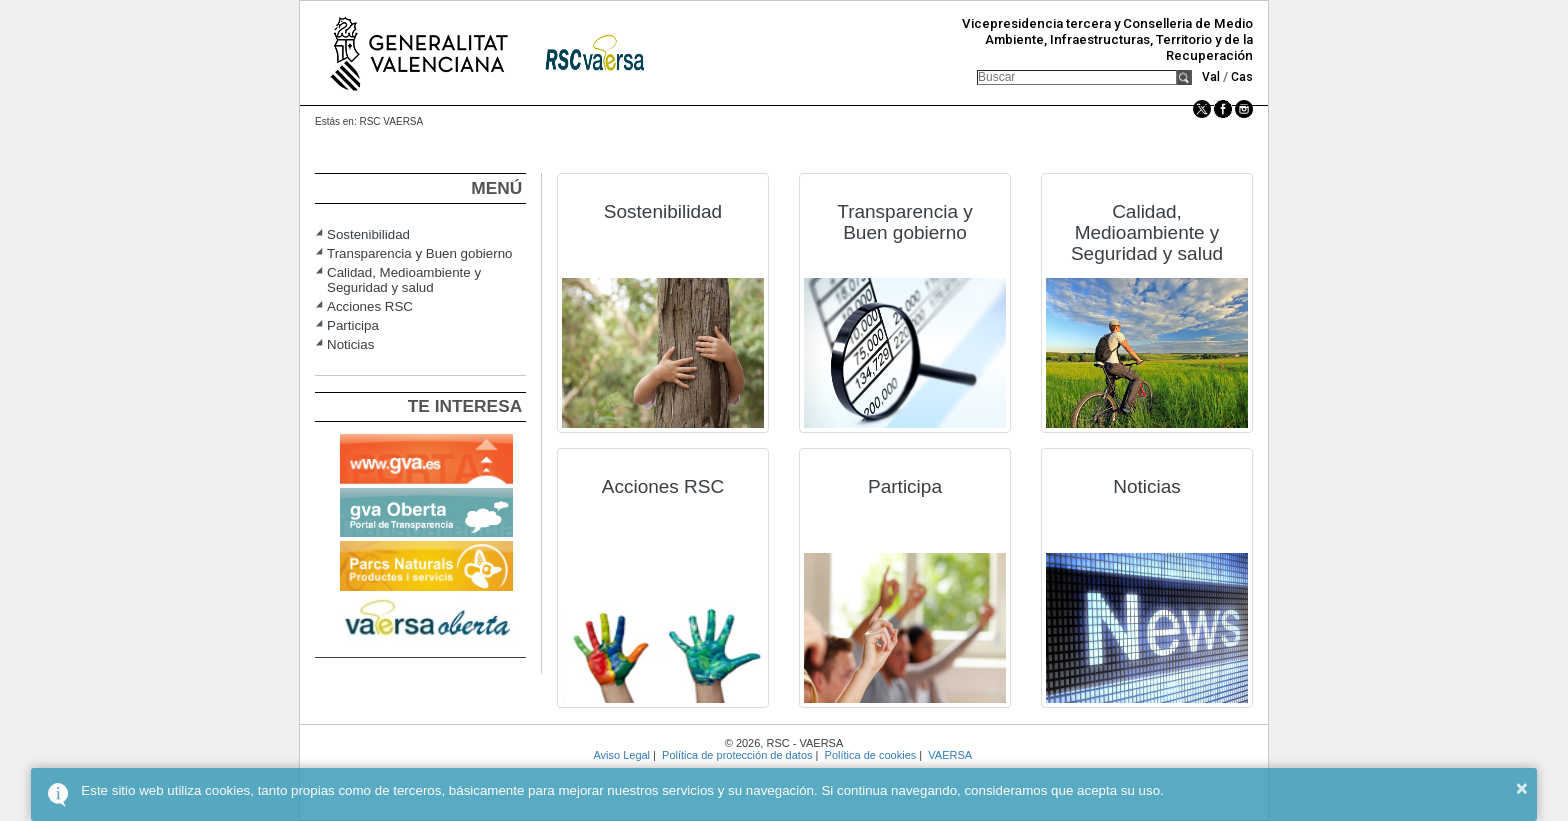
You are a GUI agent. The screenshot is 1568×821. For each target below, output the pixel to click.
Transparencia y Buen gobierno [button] (419, 253)
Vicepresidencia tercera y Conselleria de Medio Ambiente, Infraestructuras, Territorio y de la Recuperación (1107, 39)
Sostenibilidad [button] (368, 234)
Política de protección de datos (737, 755)
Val (1211, 77)
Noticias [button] (350, 344)
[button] (1184, 77)
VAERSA (949, 755)
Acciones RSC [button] (370, 306)
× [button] (1522, 788)
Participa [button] (353, 325)
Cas (1242, 77)
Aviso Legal (621, 755)
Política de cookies (871, 755)
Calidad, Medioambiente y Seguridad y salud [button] (404, 280)
